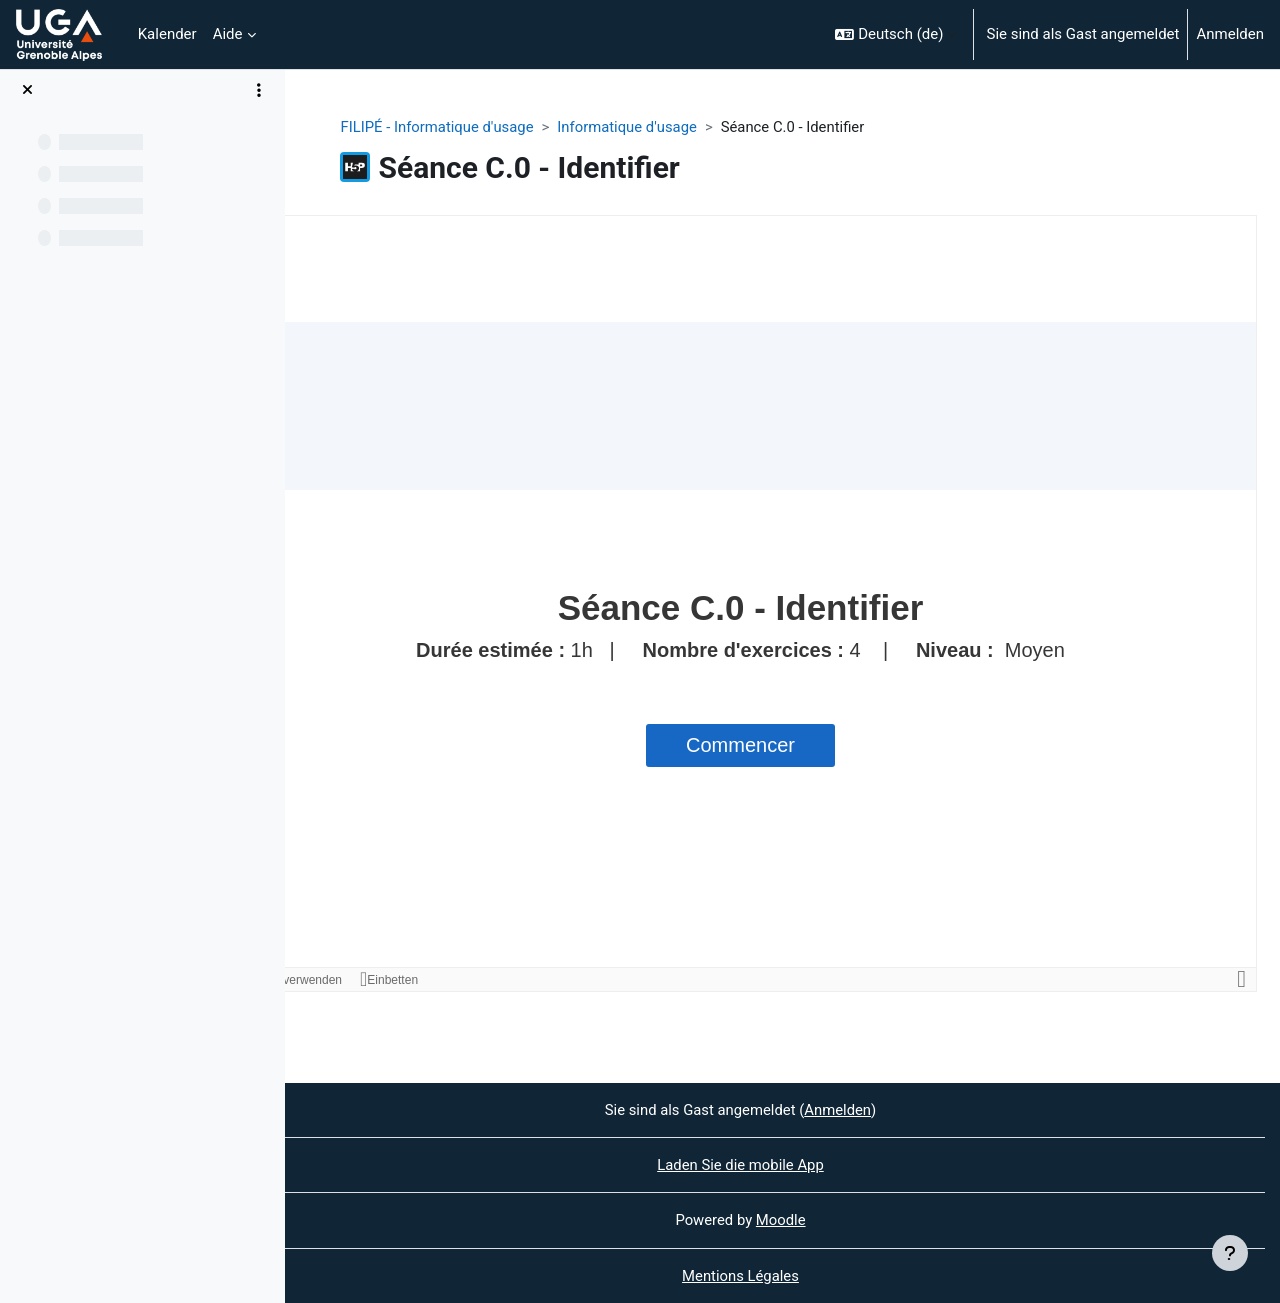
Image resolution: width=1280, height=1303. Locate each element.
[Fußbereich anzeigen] (1230, 1253)
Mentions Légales (782, 1276)
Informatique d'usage (672, 127)
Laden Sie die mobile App (782, 1165)
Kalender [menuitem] (167, 34)
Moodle (823, 1220)
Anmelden (1230, 34)
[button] (895, 34)
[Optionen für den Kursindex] (259, 90)
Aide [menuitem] (228, 34)
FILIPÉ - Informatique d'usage (480, 127)
